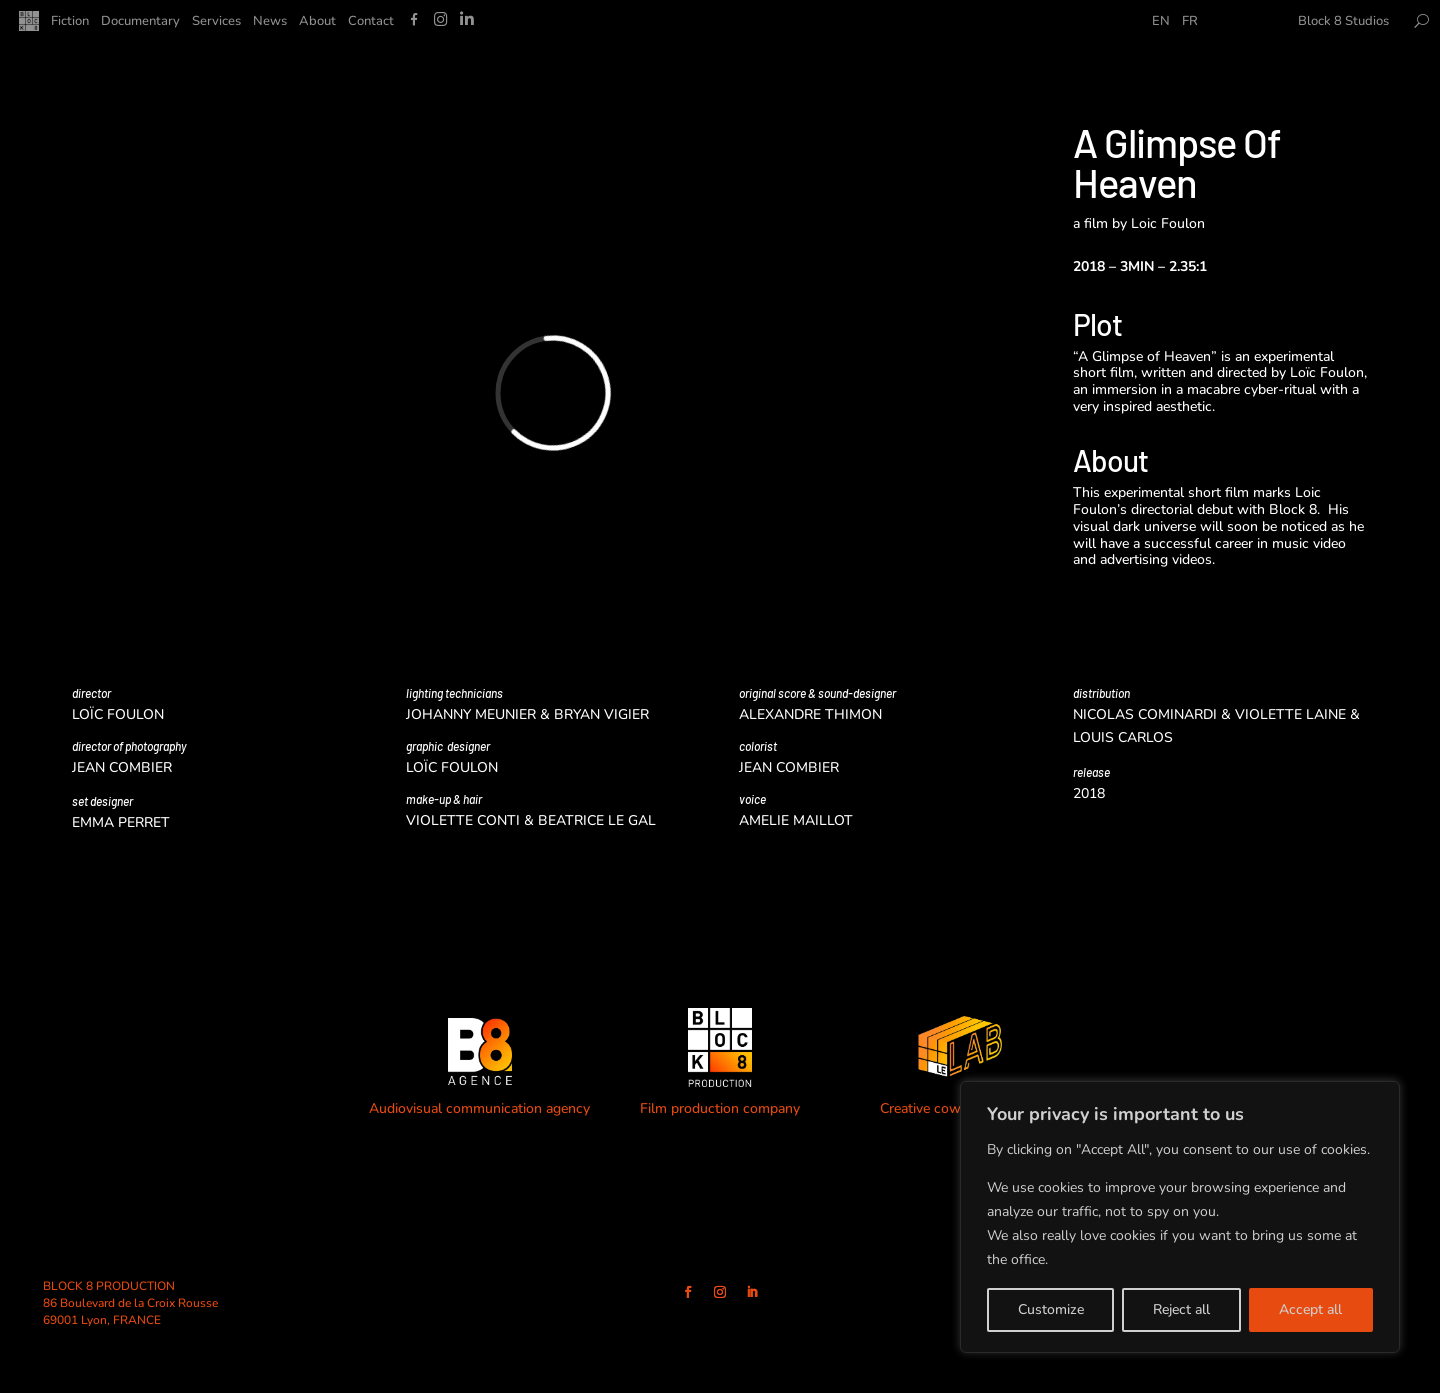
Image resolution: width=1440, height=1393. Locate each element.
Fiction (70, 22)
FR (1190, 22)
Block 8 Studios (1343, 22)
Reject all (1181, 1309)
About (317, 22)
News (270, 22)
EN (1161, 22)
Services (216, 22)
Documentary (140, 22)
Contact (371, 22)
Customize (1051, 1309)
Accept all (1310, 1309)
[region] (1180, 1217)
